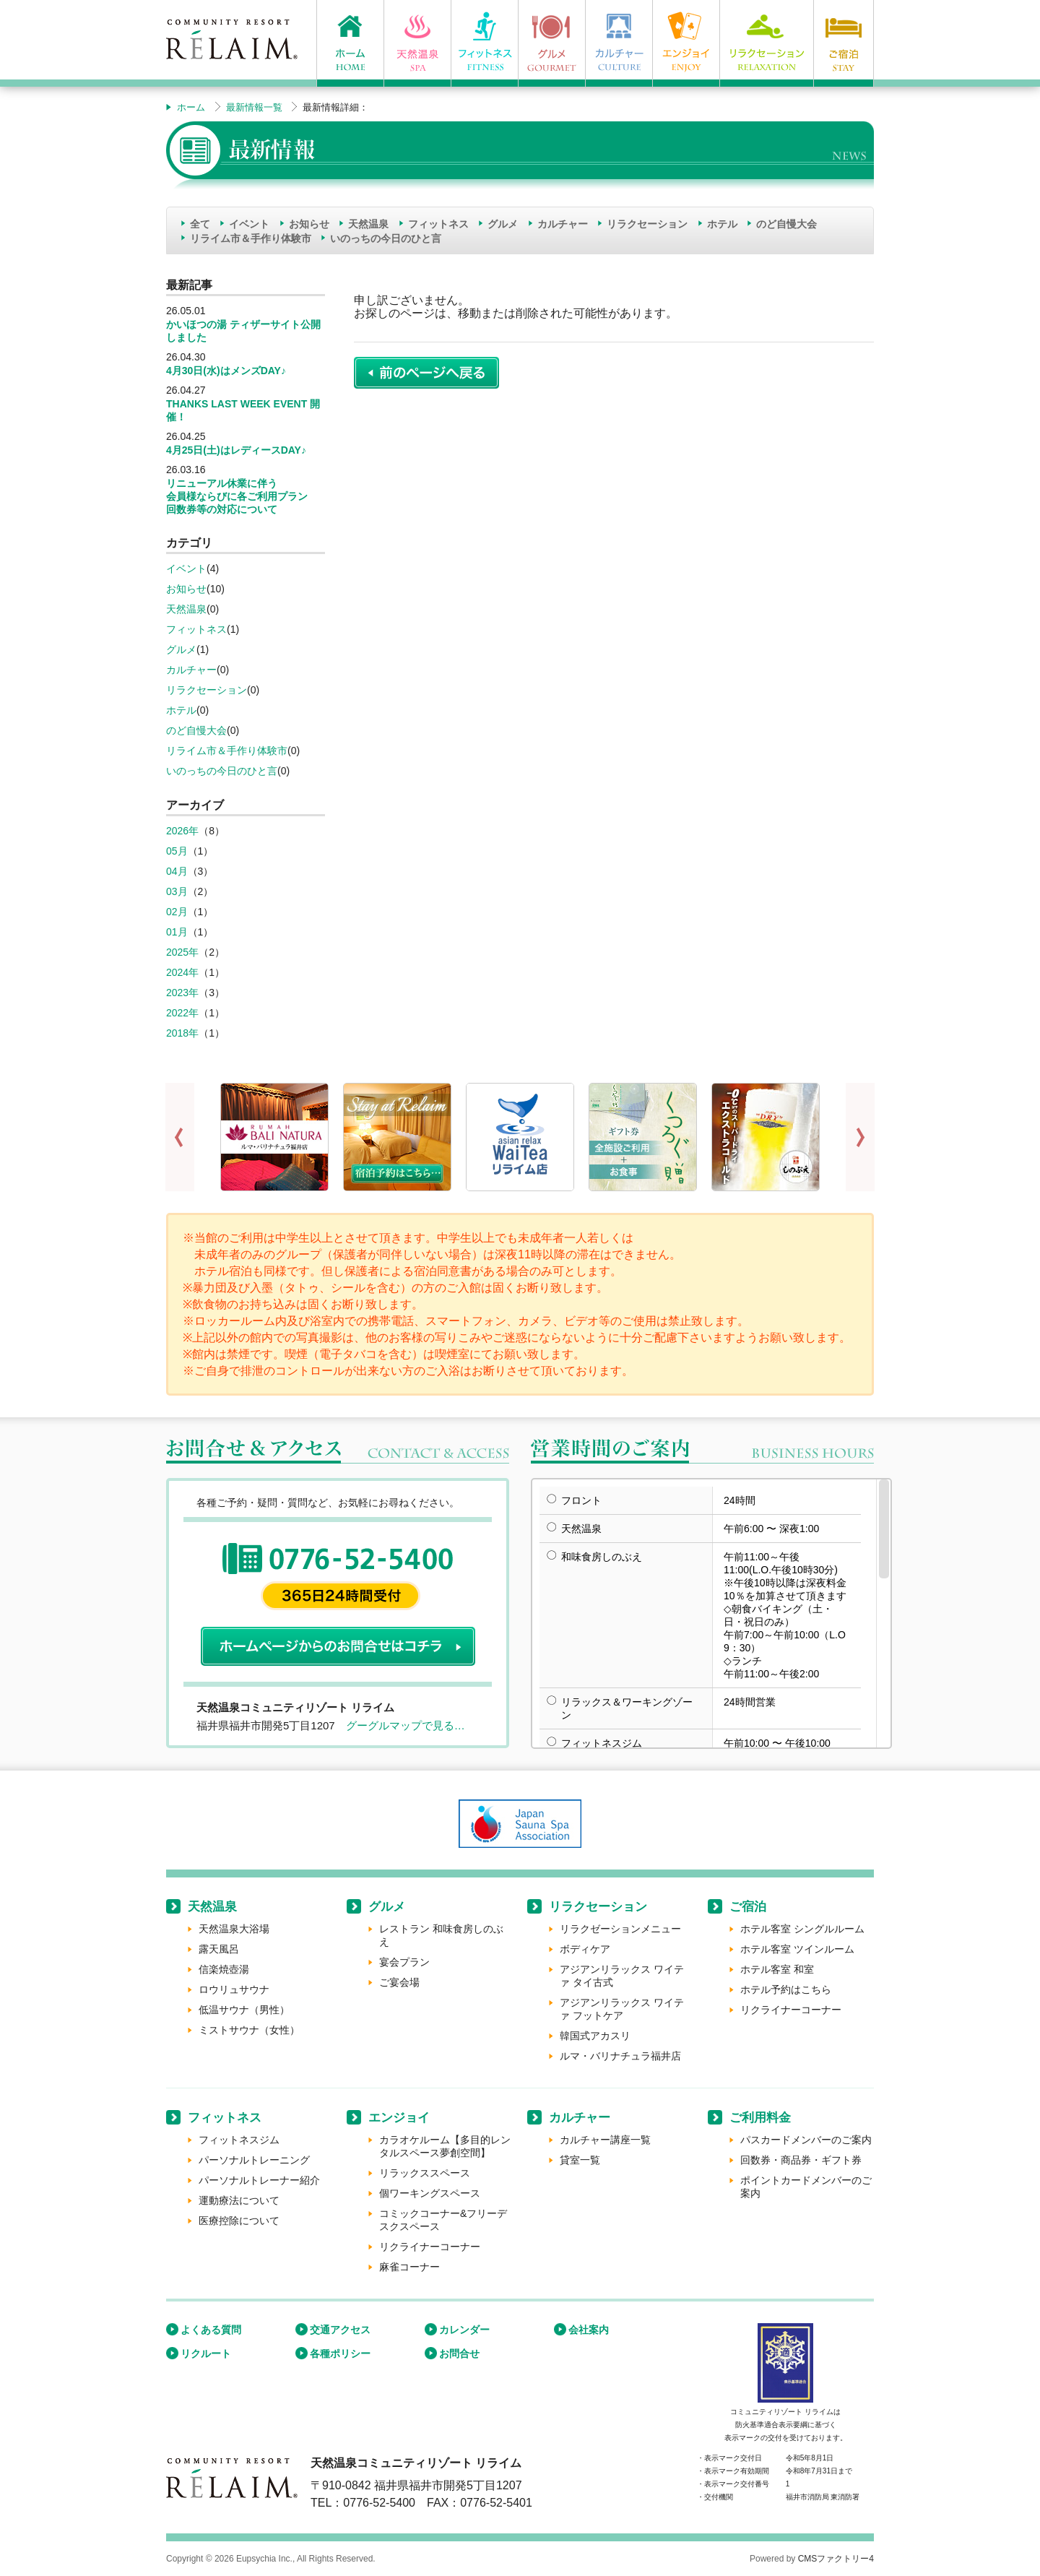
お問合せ (459, 2353)
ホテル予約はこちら (785, 1989)
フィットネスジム (239, 2139)
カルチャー (562, 224)
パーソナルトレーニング (254, 2160)
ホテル (722, 224)
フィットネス (438, 224)
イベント (249, 224)
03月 (177, 891)
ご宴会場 (399, 1982)
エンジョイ (399, 2118)
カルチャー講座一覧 (605, 2139)
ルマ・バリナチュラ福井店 (620, 2056)
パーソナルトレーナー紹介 (259, 2180)
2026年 (182, 831)
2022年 (182, 1013)
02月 (177, 911)
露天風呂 (219, 1949)
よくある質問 (211, 2329)
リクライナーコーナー (790, 2009)
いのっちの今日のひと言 (385, 238)
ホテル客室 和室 (777, 1969)
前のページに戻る (426, 373)
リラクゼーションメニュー (620, 1929)
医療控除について (239, 2220)
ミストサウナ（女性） (249, 2030)
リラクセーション (647, 224)
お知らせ (309, 224)
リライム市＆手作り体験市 (250, 238)
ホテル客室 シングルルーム (802, 1929)
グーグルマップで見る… (405, 1725)
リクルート (206, 2353)
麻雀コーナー (409, 2267)
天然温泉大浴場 (234, 1929)
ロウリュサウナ (234, 1989)
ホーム (191, 107)
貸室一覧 (580, 2160)
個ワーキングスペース (429, 2193)
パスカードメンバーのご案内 (806, 2139)
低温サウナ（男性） (244, 2009)
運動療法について (239, 2200)
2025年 (182, 952)
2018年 (182, 1033)
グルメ (503, 224)
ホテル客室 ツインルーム (797, 1949)
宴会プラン (404, 1962)
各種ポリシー (340, 2353)
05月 (177, 851)
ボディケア (585, 1949)
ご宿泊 (747, 1907)
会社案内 (588, 2329)
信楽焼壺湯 (224, 1969)
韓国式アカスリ (595, 2035)
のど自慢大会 (786, 224)
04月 (177, 871)
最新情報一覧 (254, 107)
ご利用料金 (760, 2118)
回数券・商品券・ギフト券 (801, 2160)
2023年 (182, 992)
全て (200, 224)
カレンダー (464, 2329)
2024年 (182, 972)
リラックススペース (424, 2173)
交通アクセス (340, 2329)
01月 (177, 932)
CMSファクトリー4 (836, 2559)
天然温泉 (368, 224)
